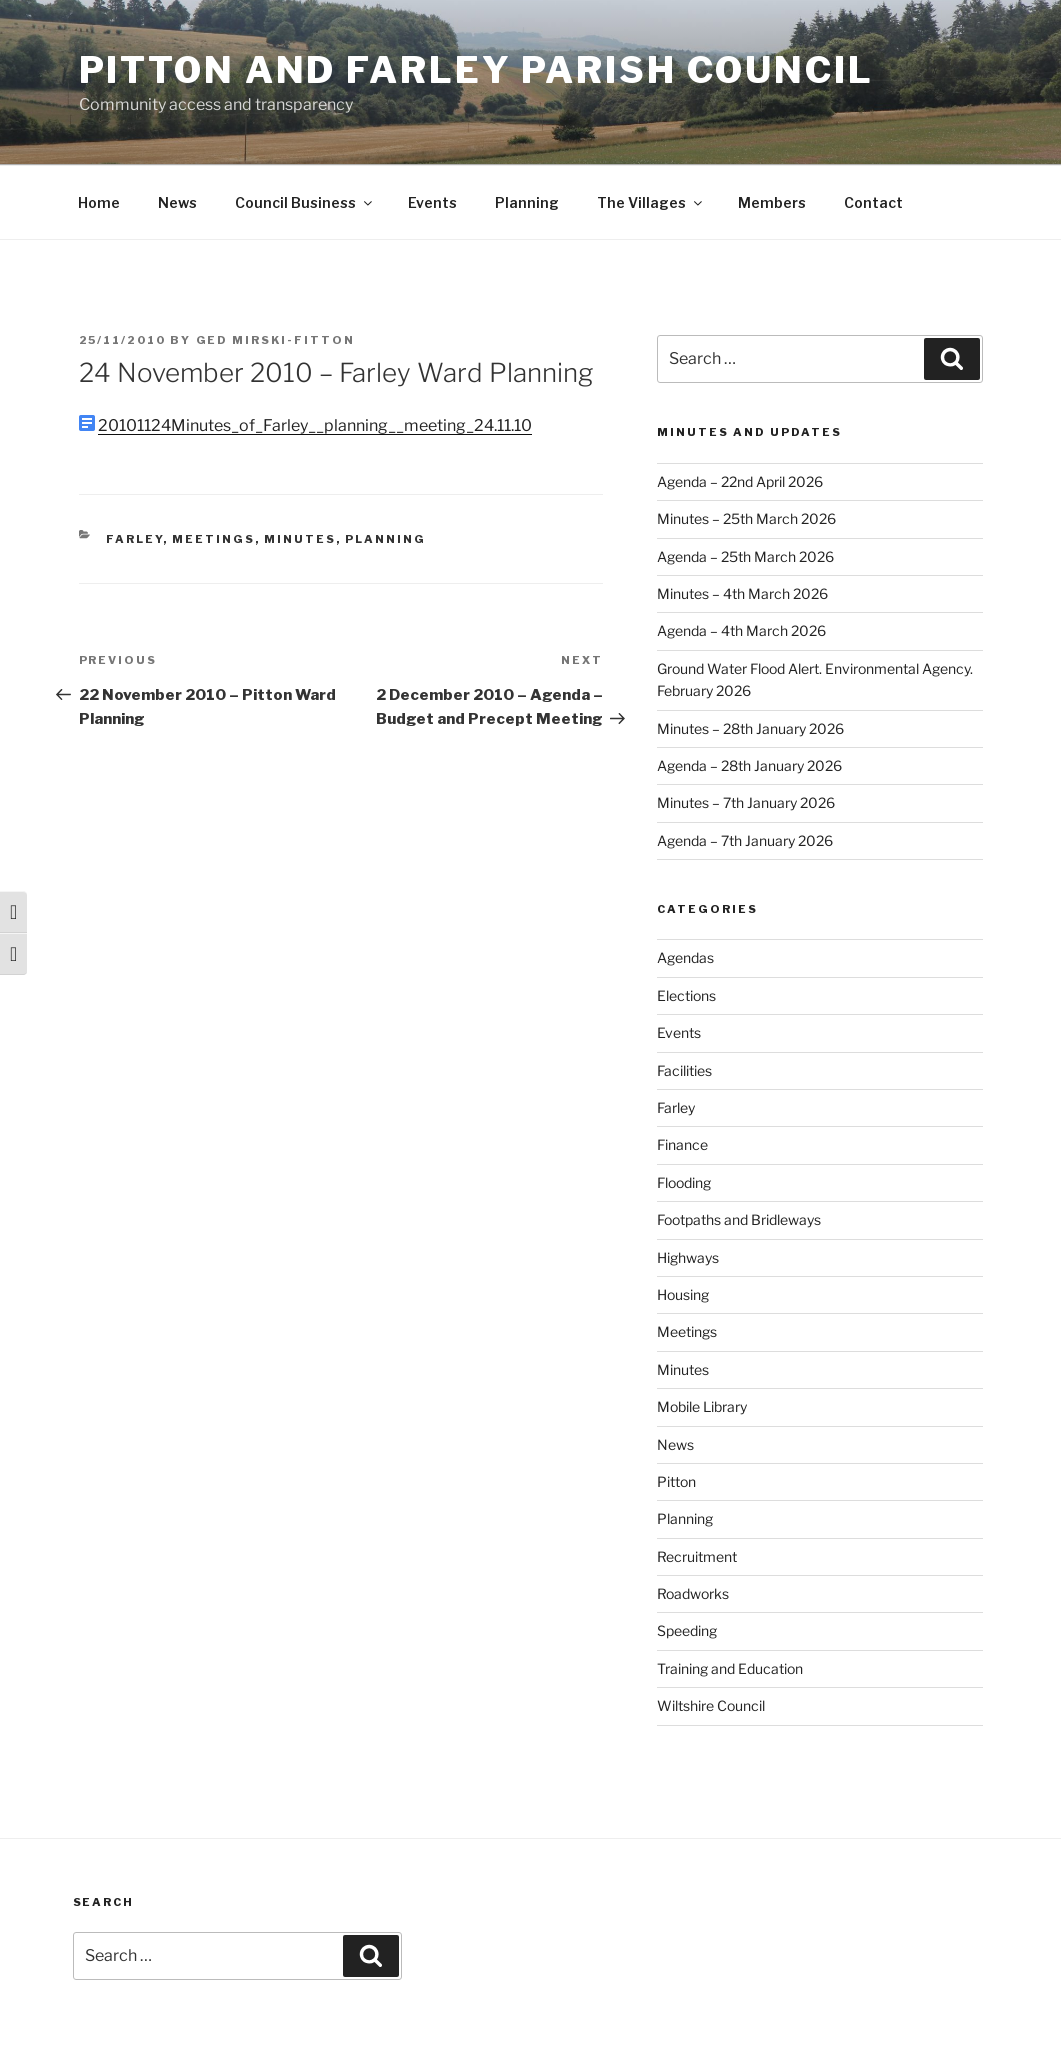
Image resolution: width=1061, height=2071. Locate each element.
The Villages (651, 202)
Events (432, 202)
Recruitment (697, 1556)
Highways (688, 1257)
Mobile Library (702, 1406)
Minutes (300, 539)
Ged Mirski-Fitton (276, 340)
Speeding (687, 1630)
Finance (682, 1144)
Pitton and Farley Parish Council (476, 70)
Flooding (684, 1182)
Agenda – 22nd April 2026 (740, 481)
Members (772, 202)
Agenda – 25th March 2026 (745, 556)
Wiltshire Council (711, 1705)
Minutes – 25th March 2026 (746, 518)
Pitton (676, 1481)
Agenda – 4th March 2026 (741, 630)
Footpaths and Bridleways (739, 1219)
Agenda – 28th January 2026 (749, 765)
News (177, 202)
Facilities (684, 1070)
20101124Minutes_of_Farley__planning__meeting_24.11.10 (315, 425)
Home (99, 202)
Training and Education (730, 1668)
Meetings (213, 539)
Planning (527, 202)
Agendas (685, 957)
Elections (686, 995)
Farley (134, 539)
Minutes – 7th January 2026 (746, 802)
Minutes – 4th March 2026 (742, 593)
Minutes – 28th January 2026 (750, 728)
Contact (873, 202)
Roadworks (693, 1593)
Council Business (305, 202)
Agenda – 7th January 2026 (745, 840)
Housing (683, 1294)
